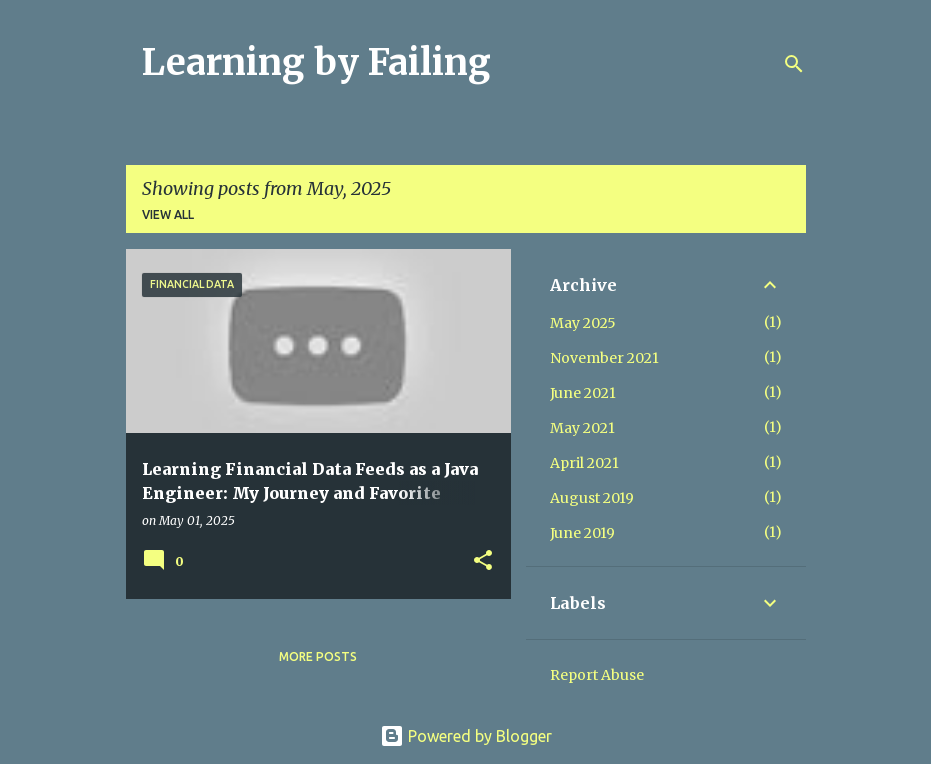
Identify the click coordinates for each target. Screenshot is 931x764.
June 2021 (583, 393)
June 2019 (582, 533)
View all (168, 214)
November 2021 (604, 358)
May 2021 (582, 428)
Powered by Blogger (466, 736)
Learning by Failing (316, 62)
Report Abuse (597, 675)
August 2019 (592, 498)
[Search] (794, 64)
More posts (318, 656)
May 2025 (583, 323)
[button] (483, 561)
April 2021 (584, 463)
